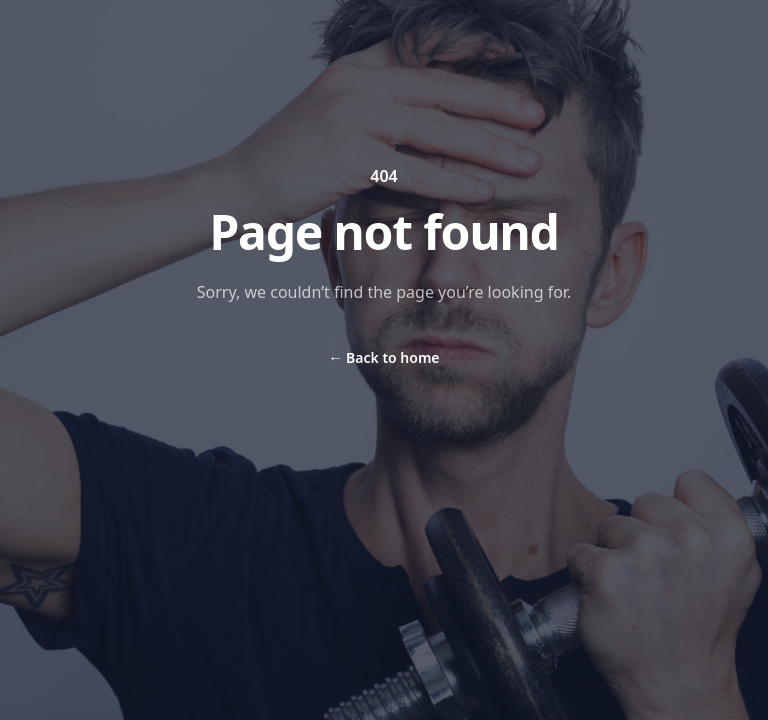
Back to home (383, 357)
